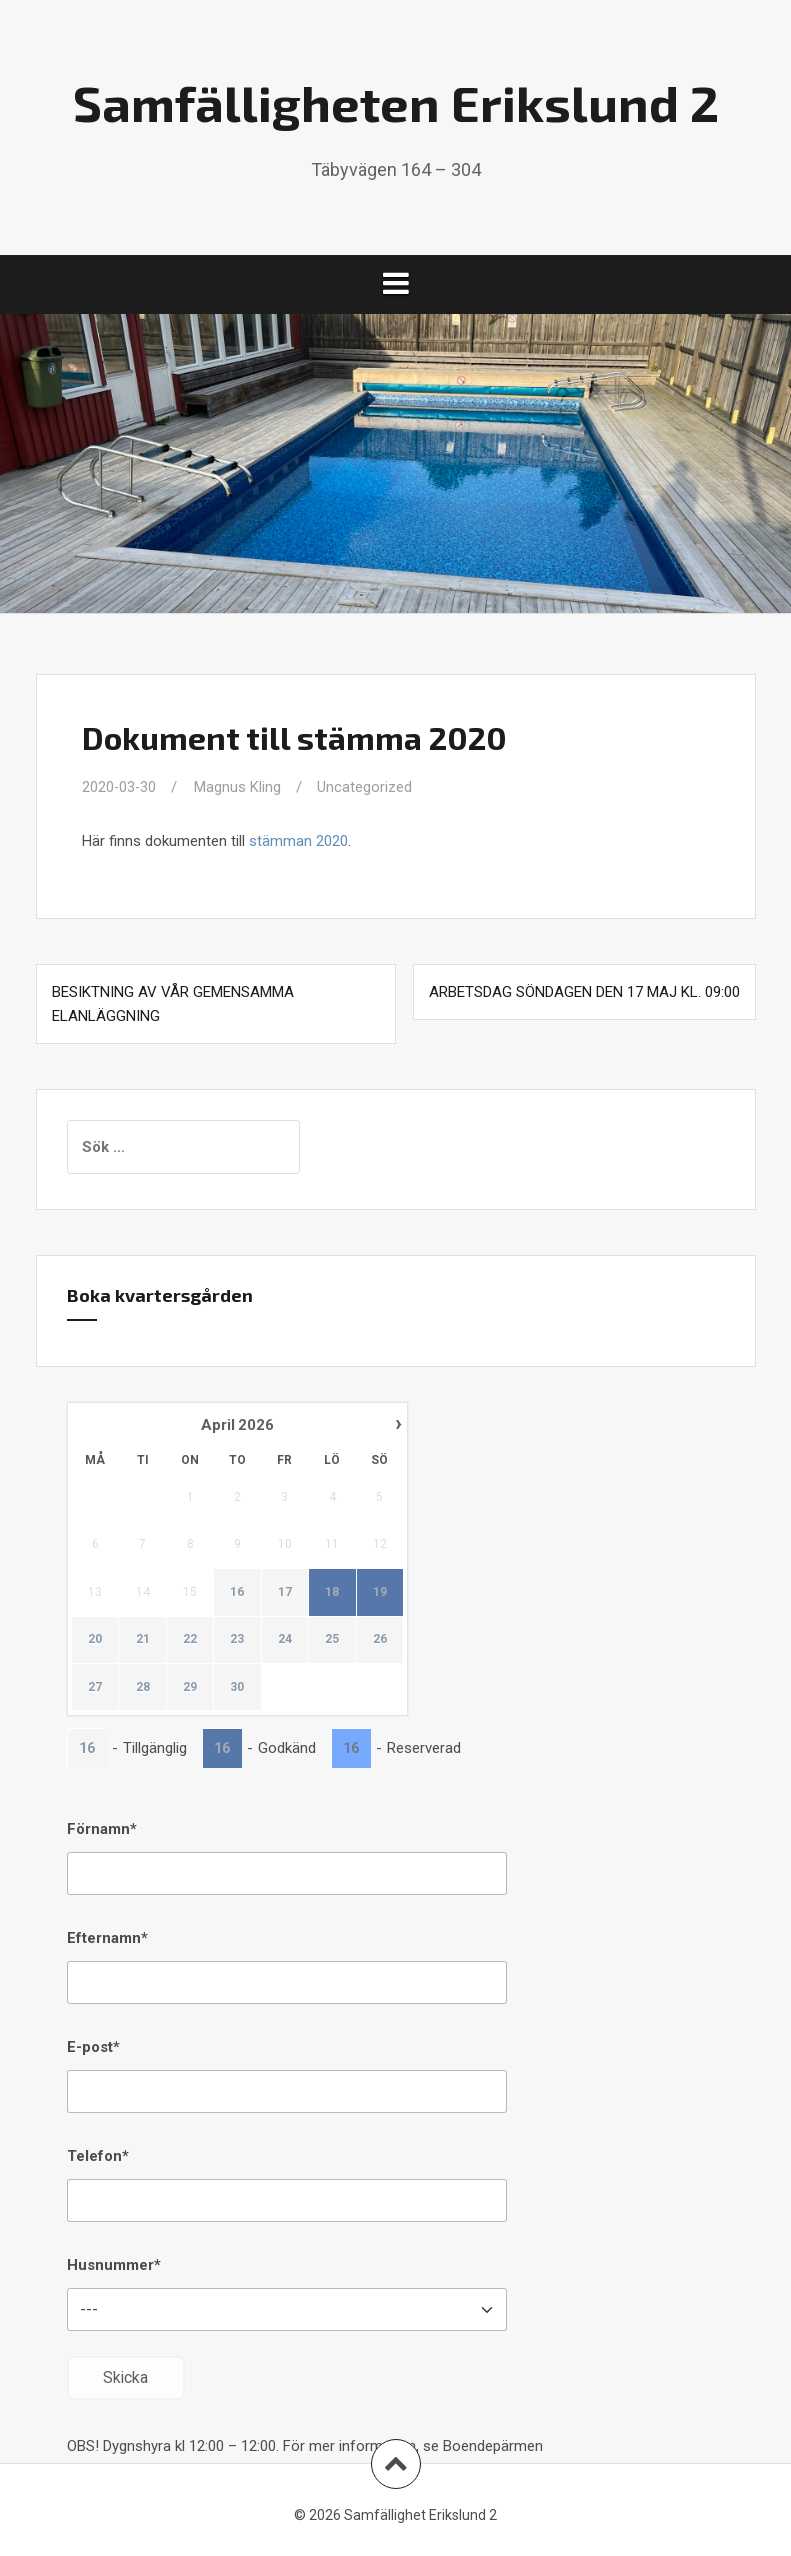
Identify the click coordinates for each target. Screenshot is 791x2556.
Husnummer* (114, 2265)
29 (190, 1687)
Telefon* (98, 2156)
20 (95, 1639)
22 (190, 1639)
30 (237, 1687)
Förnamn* (102, 1829)
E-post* (93, 2047)
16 (237, 1592)
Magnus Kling (239, 787)
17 (284, 1592)
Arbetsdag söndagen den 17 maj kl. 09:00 (584, 992)
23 (237, 1639)
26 (379, 1639)
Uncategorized (366, 787)
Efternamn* (107, 1938)
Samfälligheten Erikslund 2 (396, 102)
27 (95, 1687)
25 (332, 1639)
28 (142, 1687)
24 (284, 1639)
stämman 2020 (298, 841)
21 (142, 1639)
